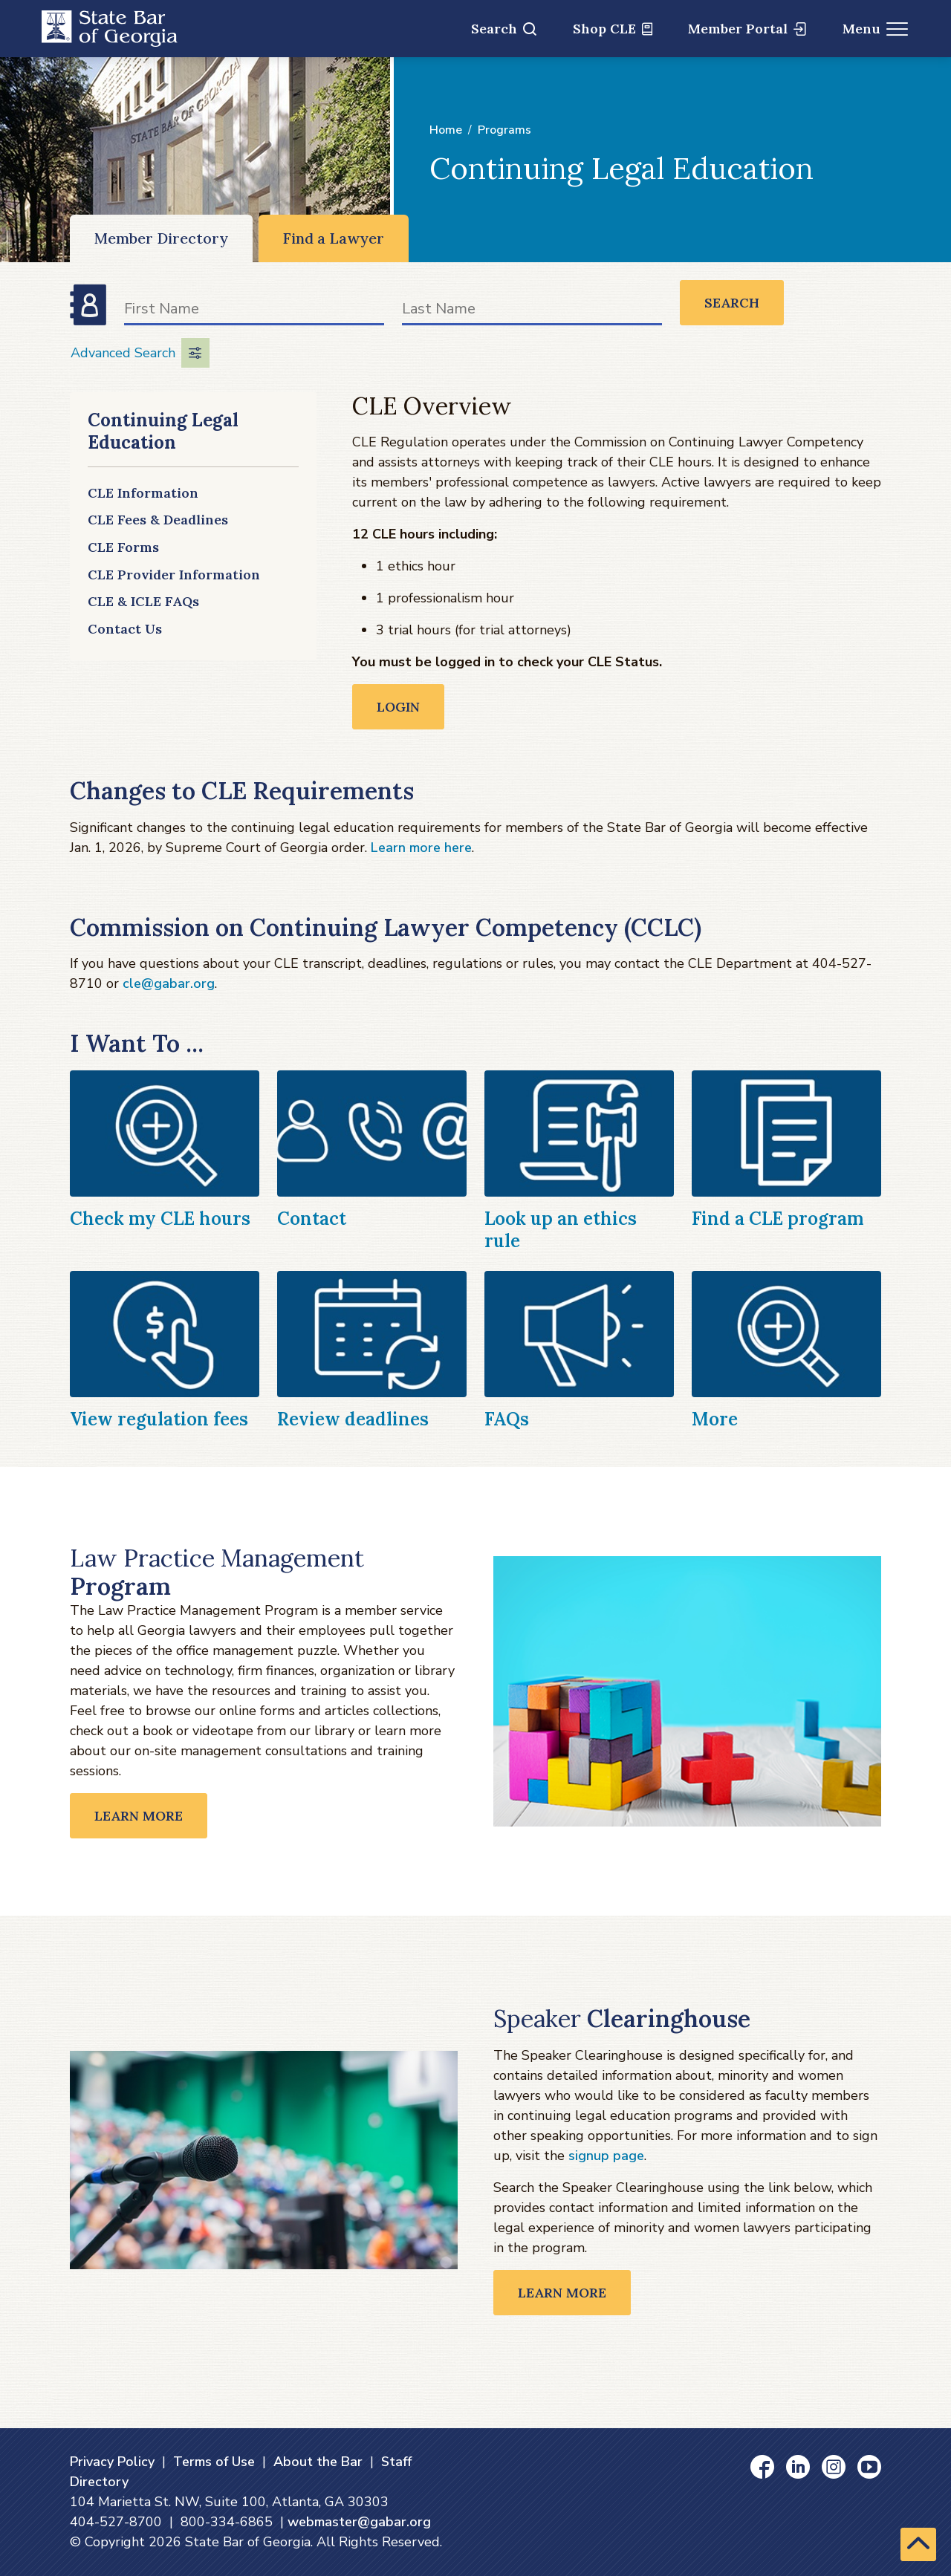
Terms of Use (214, 2462)
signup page (606, 2155)
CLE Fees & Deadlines (158, 519)
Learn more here (421, 847)
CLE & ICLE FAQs (143, 601)
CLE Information (143, 492)
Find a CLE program (777, 1218)
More (715, 1419)
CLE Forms (123, 547)
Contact (311, 1218)
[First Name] (254, 311)
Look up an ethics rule (560, 1229)
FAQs (506, 1419)
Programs (504, 130)
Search (503, 28)
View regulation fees (159, 1419)
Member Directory (161, 238)
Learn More (138, 1815)
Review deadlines (353, 1419)
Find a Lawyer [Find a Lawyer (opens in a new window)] (333, 238)
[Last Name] (532, 311)
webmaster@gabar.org (359, 2522)
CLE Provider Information (174, 574)
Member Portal (747, 28)
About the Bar (318, 2462)
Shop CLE (612, 28)
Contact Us (125, 628)
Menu (876, 28)
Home (445, 130)
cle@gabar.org (169, 983)
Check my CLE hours (160, 1218)
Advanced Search (140, 353)
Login (398, 706)
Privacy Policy (112, 2462)
